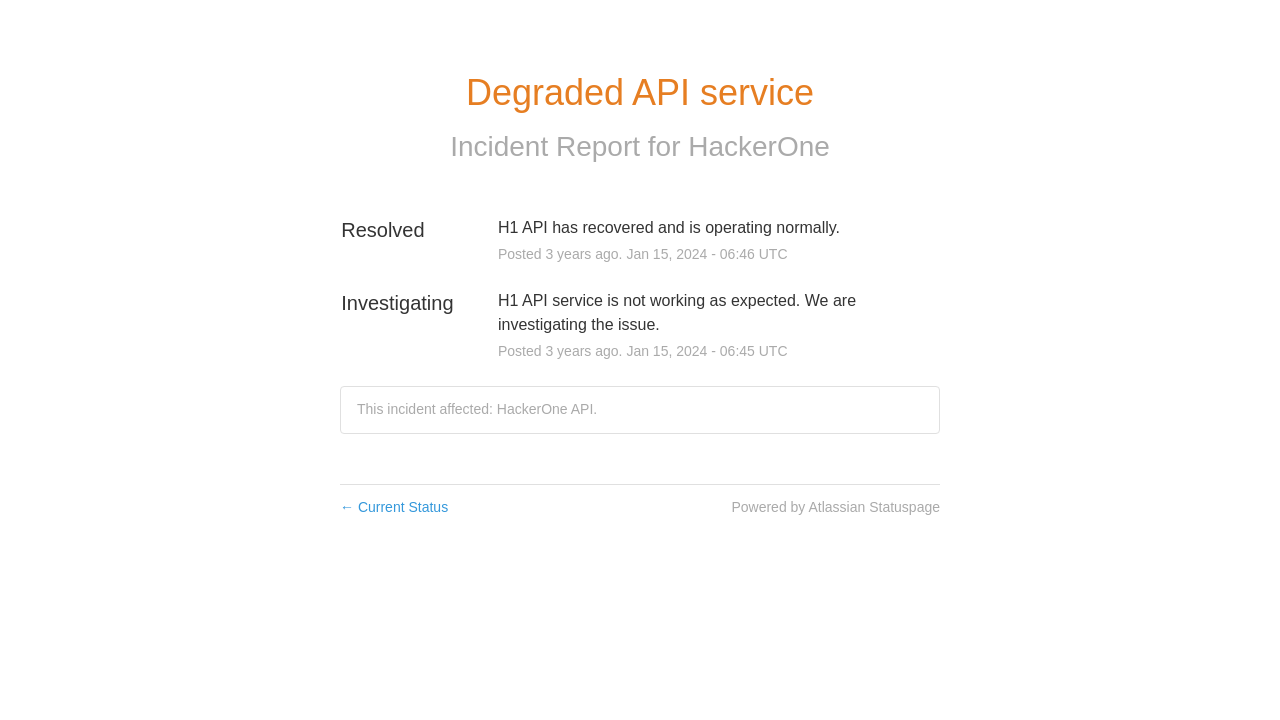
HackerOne (759, 146)
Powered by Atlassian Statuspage (835, 507)
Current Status (394, 507)
